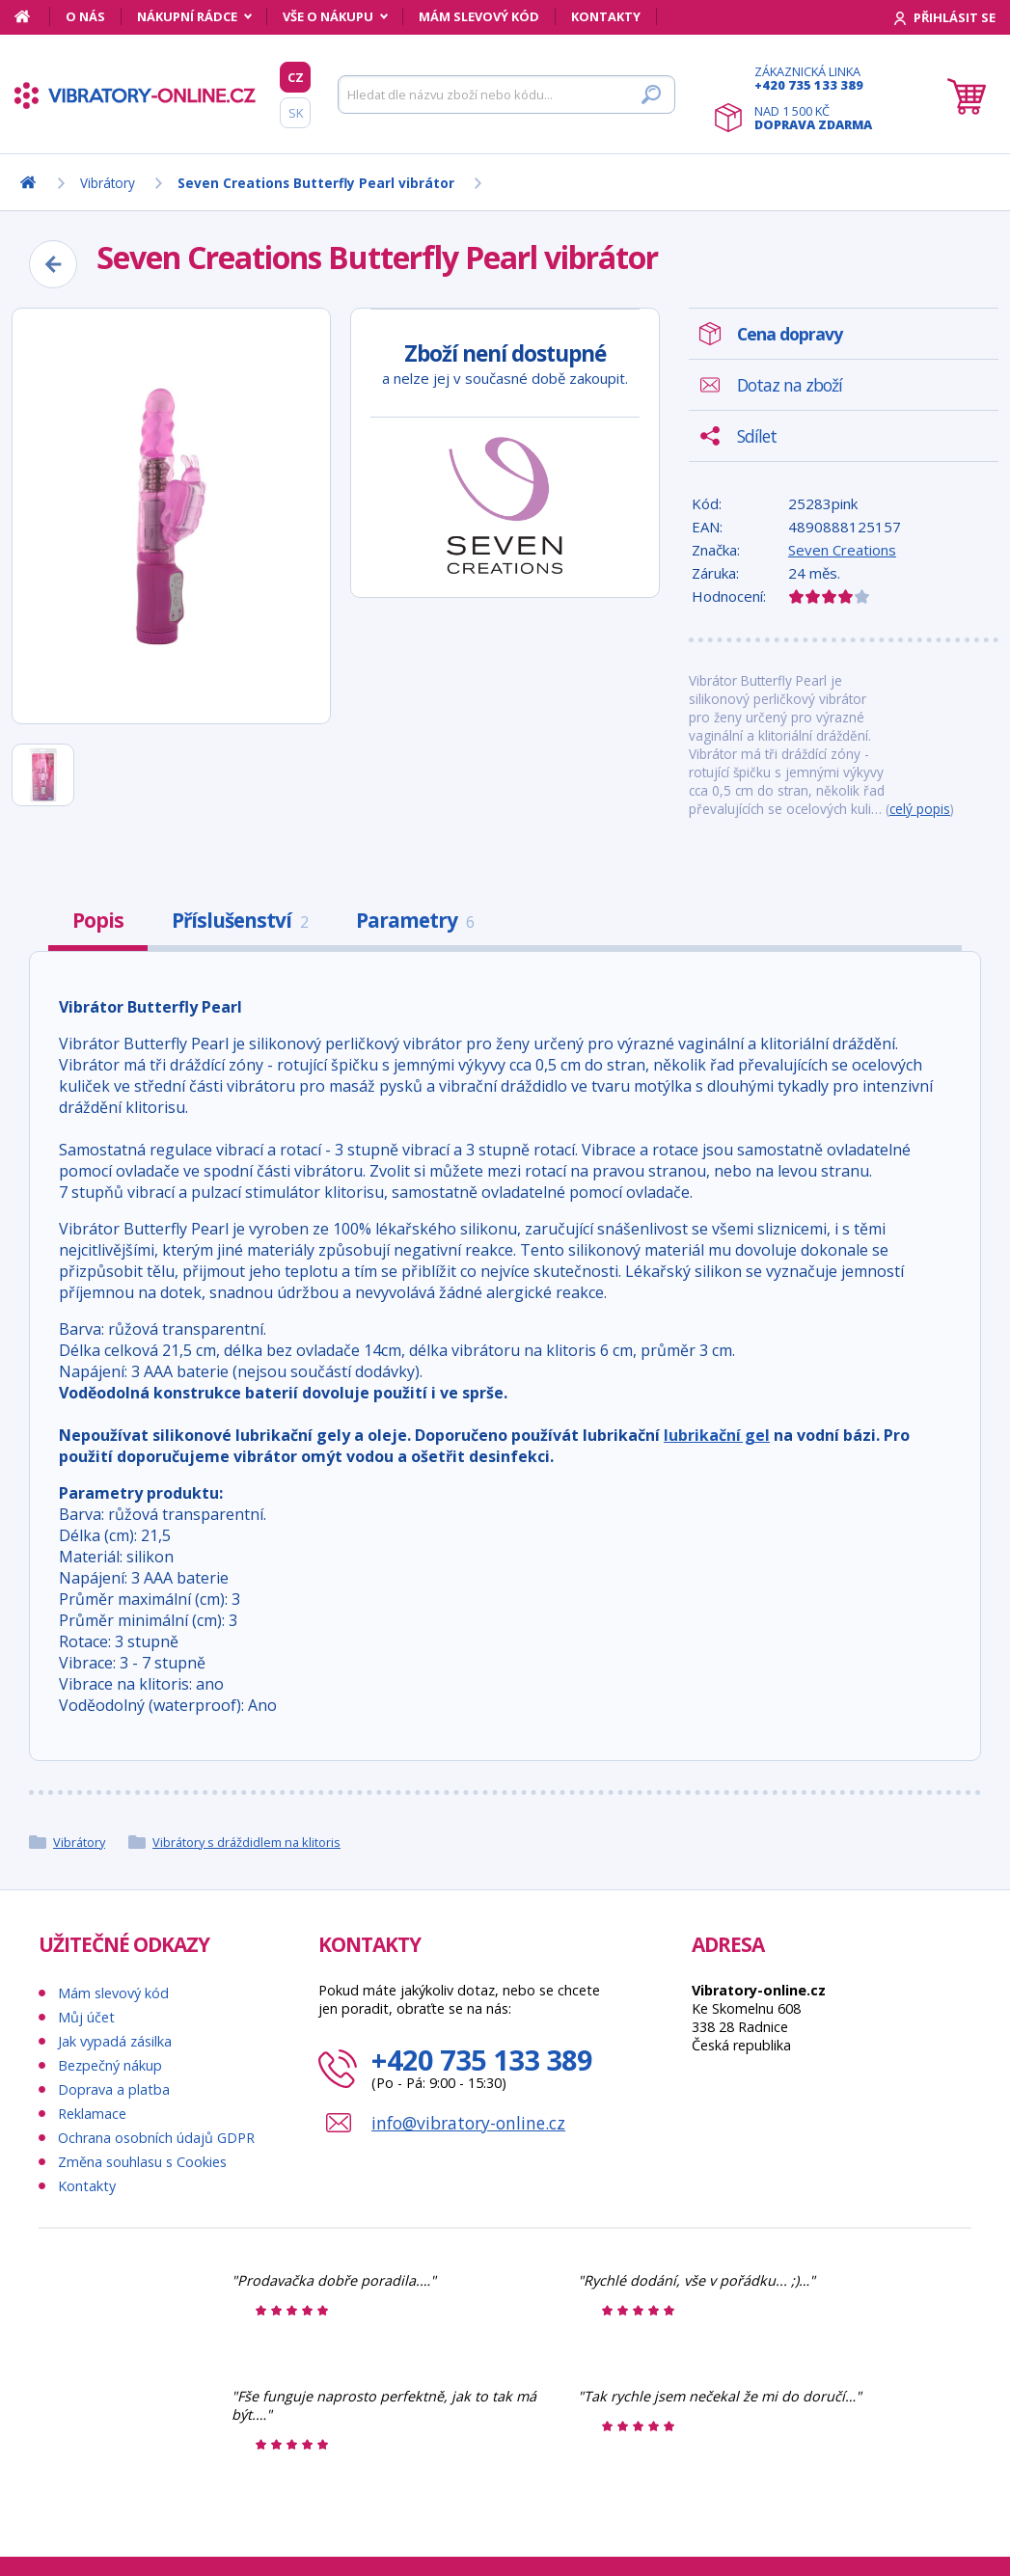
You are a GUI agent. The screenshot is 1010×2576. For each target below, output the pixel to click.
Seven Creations (842, 549)
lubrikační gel (717, 1435)
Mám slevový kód (479, 16)
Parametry (415, 920)
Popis (97, 920)
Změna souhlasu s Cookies (142, 2162)
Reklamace (92, 2113)
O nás (85, 16)
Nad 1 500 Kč (813, 117)
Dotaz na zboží (789, 384)
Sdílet (757, 435)
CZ (295, 77)
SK (295, 113)
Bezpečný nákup (110, 2065)
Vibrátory (79, 1842)
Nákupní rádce (187, 16)
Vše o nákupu (328, 16)
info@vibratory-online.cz (468, 2122)
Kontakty (606, 16)
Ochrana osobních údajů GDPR (156, 2138)
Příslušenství (240, 920)
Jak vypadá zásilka (115, 2041)
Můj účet (86, 2017)
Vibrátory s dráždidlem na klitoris (246, 1842)
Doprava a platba (114, 2089)
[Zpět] (53, 264)
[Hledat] (506, 94)
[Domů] (32, 16)
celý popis (919, 809)
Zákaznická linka (813, 78)
